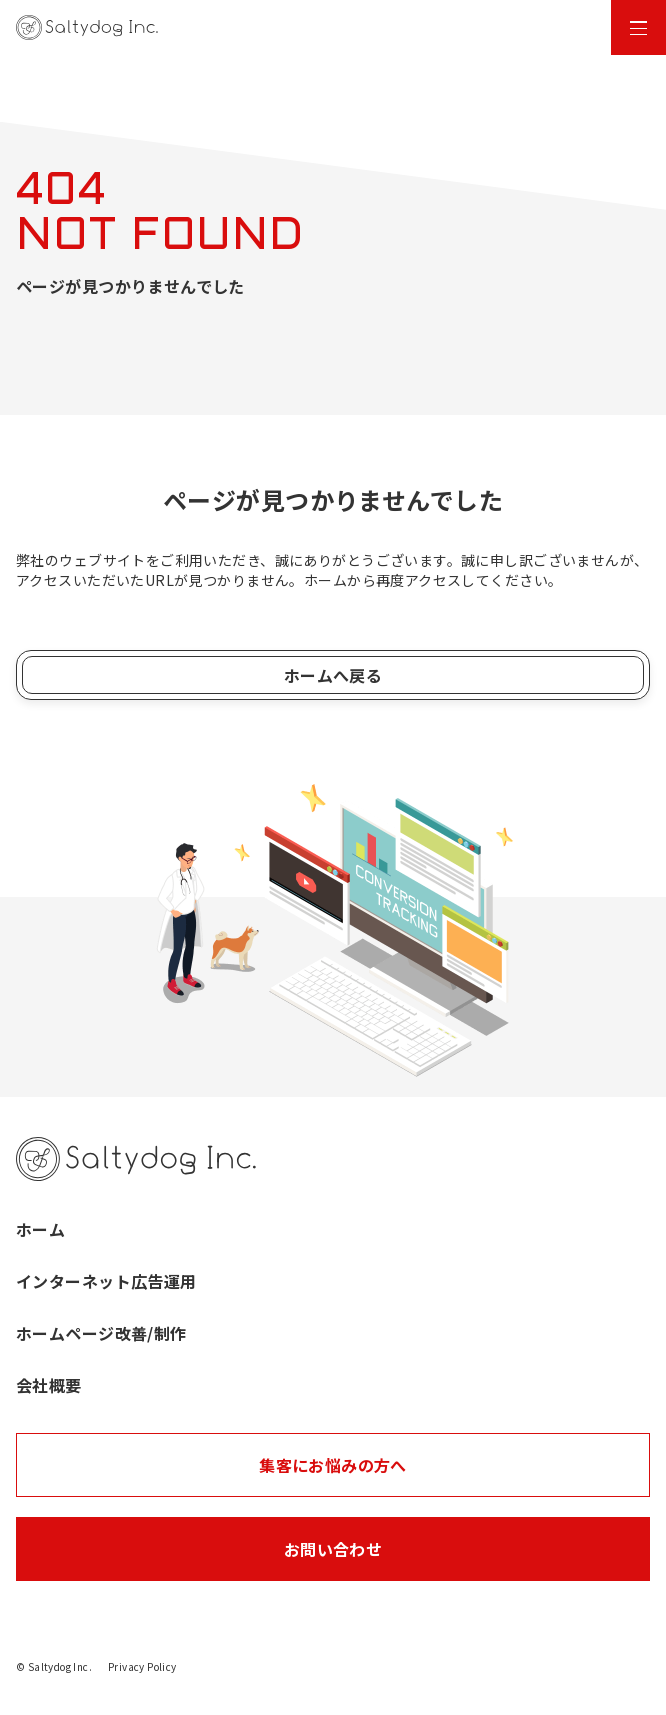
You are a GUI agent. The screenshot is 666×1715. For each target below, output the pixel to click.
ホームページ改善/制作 (101, 1333)
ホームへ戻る (333, 675)
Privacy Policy (142, 1666)
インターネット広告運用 (106, 1281)
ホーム (40, 1229)
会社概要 (49, 1385)
